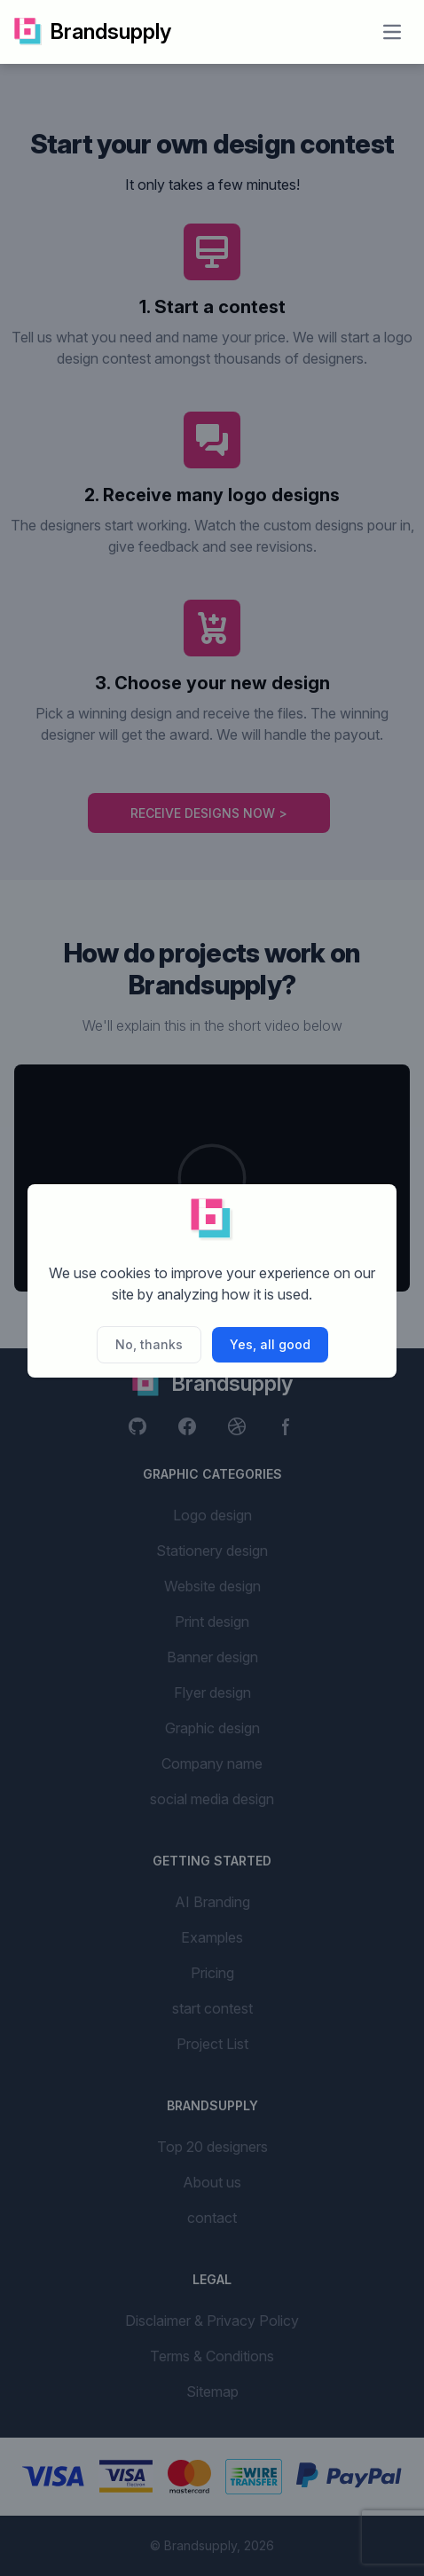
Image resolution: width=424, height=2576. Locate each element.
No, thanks (149, 1344)
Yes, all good (270, 1344)
